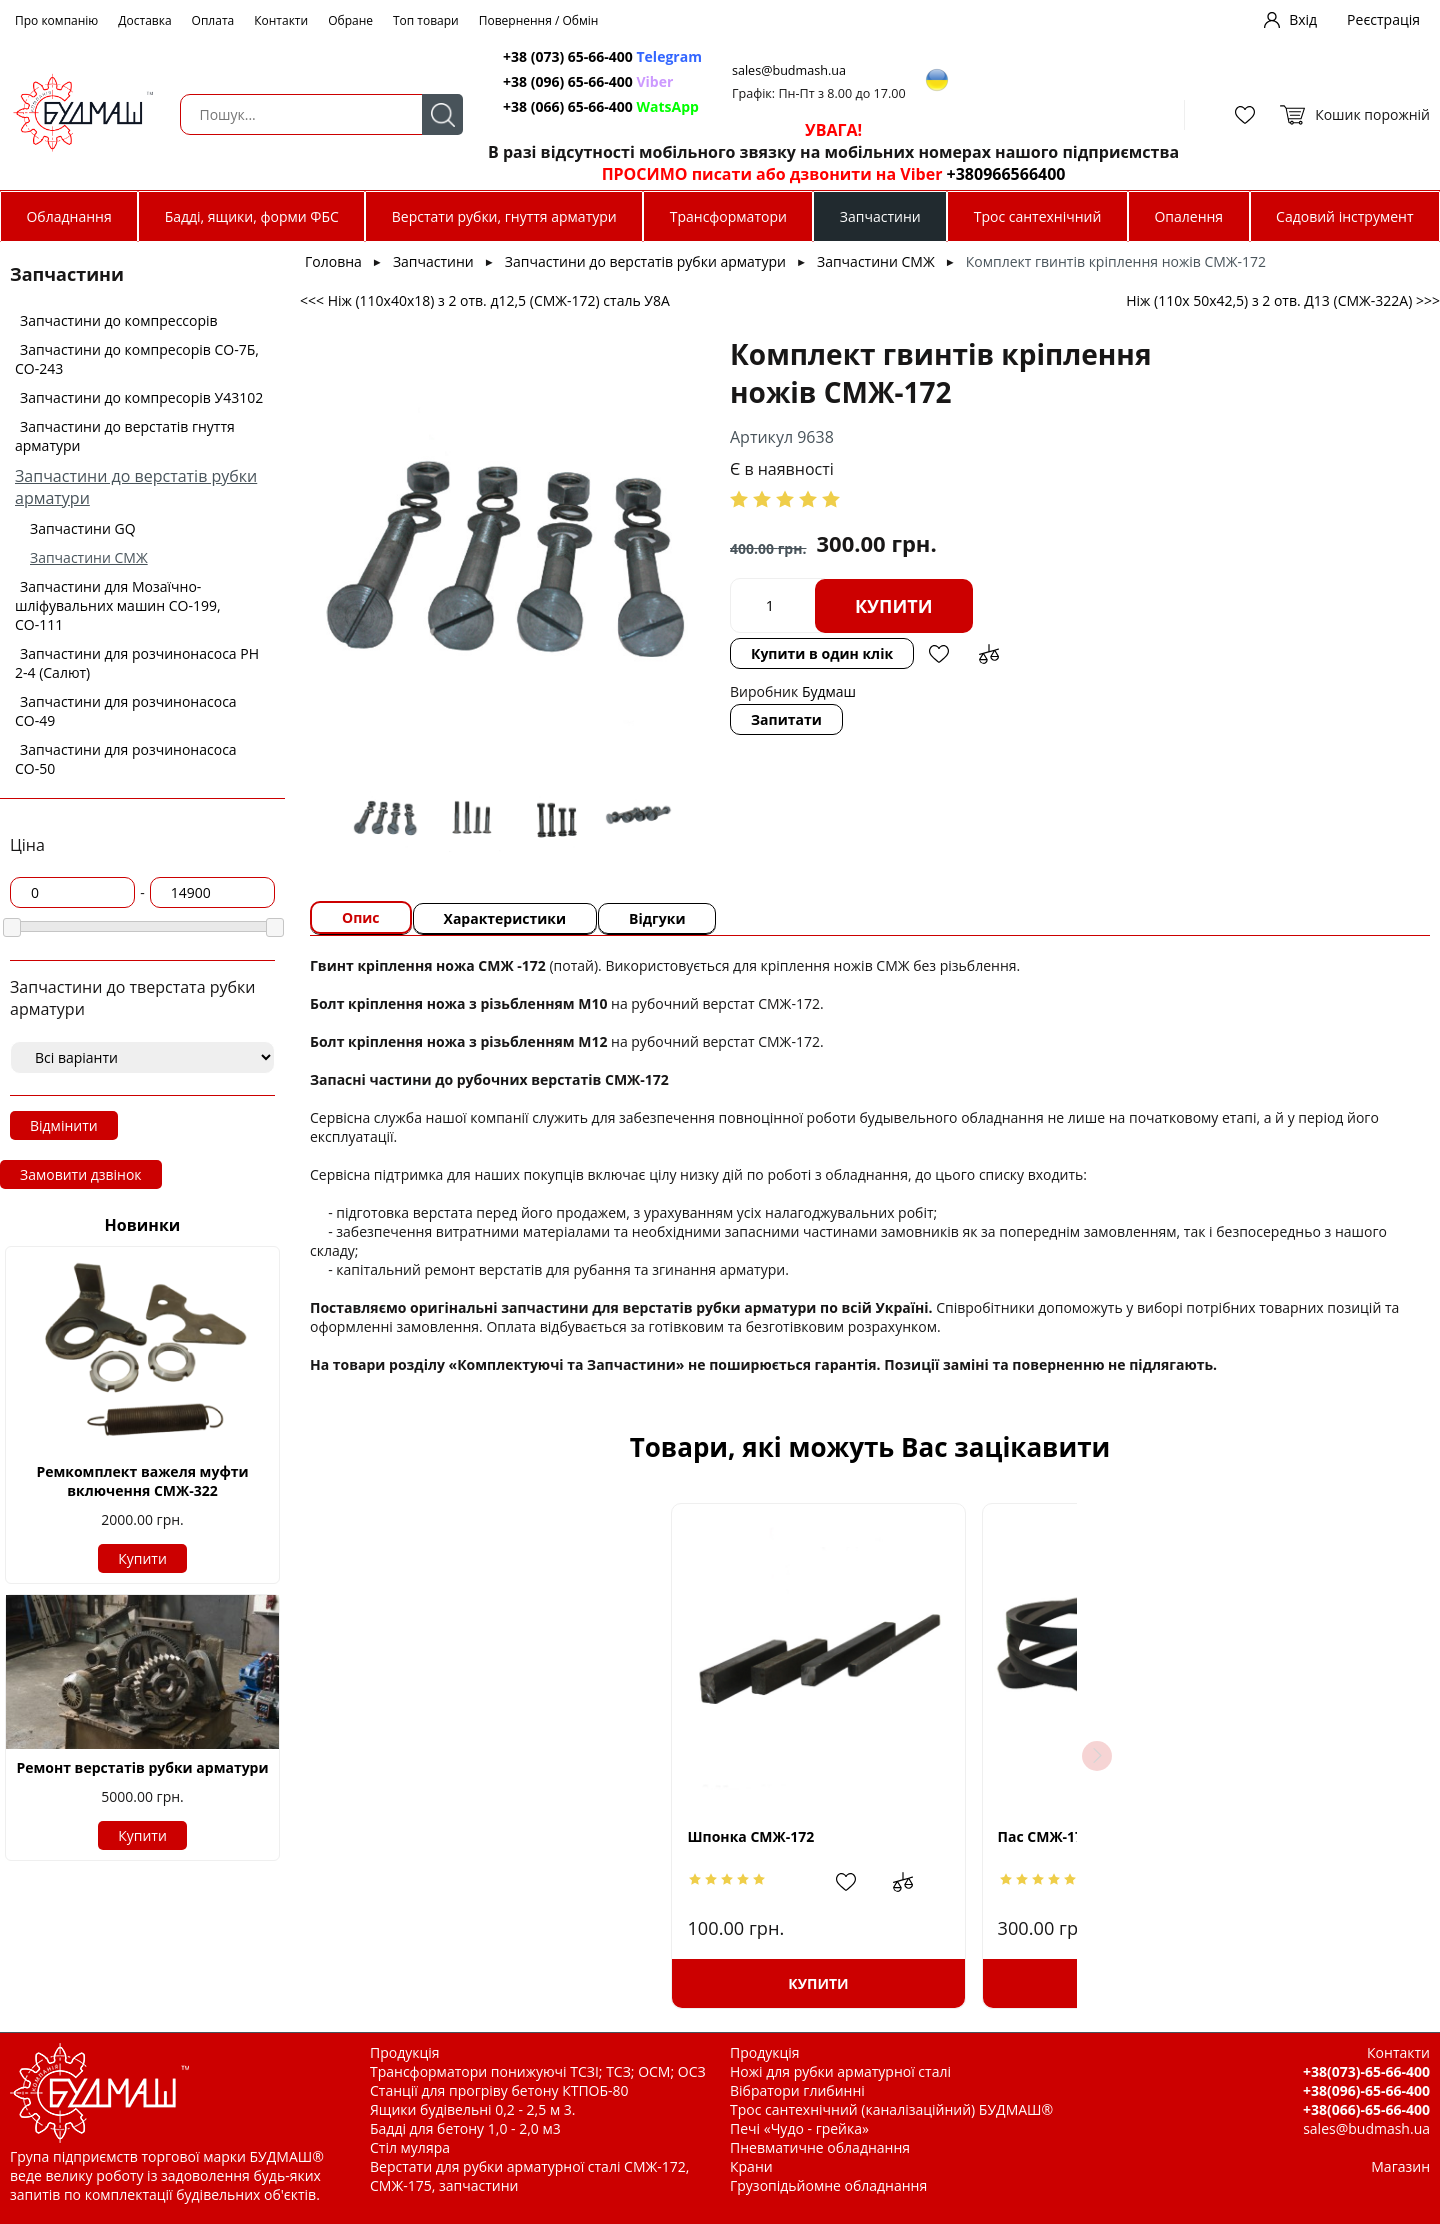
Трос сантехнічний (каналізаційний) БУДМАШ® (891, 2109)
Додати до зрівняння (989, 654)
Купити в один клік (822, 653)
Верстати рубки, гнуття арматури (504, 216)
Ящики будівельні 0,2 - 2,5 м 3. (472, 2109)
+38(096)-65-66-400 (1366, 2090)
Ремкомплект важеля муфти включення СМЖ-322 (142, 1481)
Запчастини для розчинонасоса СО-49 (126, 711)
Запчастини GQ (83, 528)
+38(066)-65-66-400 (1366, 2109)
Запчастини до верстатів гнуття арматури (125, 436)
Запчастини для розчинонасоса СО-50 (126, 759)
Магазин (1400, 2166)
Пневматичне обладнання (820, 2147)
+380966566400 (1006, 174)
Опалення (1188, 216)
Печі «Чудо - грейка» (799, 2128)
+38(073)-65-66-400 (1366, 2071)
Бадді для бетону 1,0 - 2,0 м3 (465, 2128)
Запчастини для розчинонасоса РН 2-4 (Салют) (137, 663)
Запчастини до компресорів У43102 (141, 397)
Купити (142, 1558)
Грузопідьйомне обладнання (828, 2185)
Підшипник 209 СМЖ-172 (1136, 1836)
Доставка (144, 20)
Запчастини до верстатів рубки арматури (645, 261)
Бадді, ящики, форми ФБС (252, 216)
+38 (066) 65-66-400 (601, 106)
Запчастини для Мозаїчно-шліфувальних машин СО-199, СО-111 (118, 605)
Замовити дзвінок (81, 1174)
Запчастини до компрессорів (119, 320)
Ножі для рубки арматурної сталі (840, 2071)
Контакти (281, 20)
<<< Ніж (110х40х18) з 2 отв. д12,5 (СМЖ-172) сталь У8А (485, 300)
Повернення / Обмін (539, 20)
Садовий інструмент (1344, 216)
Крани (751, 2166)
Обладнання (68, 216)
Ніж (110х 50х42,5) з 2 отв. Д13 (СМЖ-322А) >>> (1283, 300)
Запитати (786, 719)
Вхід (1303, 19)
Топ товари (426, 20)
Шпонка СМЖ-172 (501, 1836)
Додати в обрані (939, 654)
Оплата (213, 20)
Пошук (442, 114)
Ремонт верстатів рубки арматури (142, 1767)
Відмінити (64, 1125)
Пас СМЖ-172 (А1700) (816, 1836)
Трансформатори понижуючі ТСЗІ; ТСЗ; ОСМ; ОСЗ (538, 2071)
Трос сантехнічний (1038, 216)
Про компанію (56, 20)
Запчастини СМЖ (89, 557)
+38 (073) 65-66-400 (602, 56)
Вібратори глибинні (797, 2090)
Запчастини (880, 216)
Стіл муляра (410, 2147)
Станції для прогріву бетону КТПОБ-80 (499, 2090)
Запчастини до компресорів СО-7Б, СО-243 (137, 359)
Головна (333, 261)
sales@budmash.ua (789, 70)
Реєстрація (1383, 19)
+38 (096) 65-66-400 (588, 81)
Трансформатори (728, 216)
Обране (350, 20)
